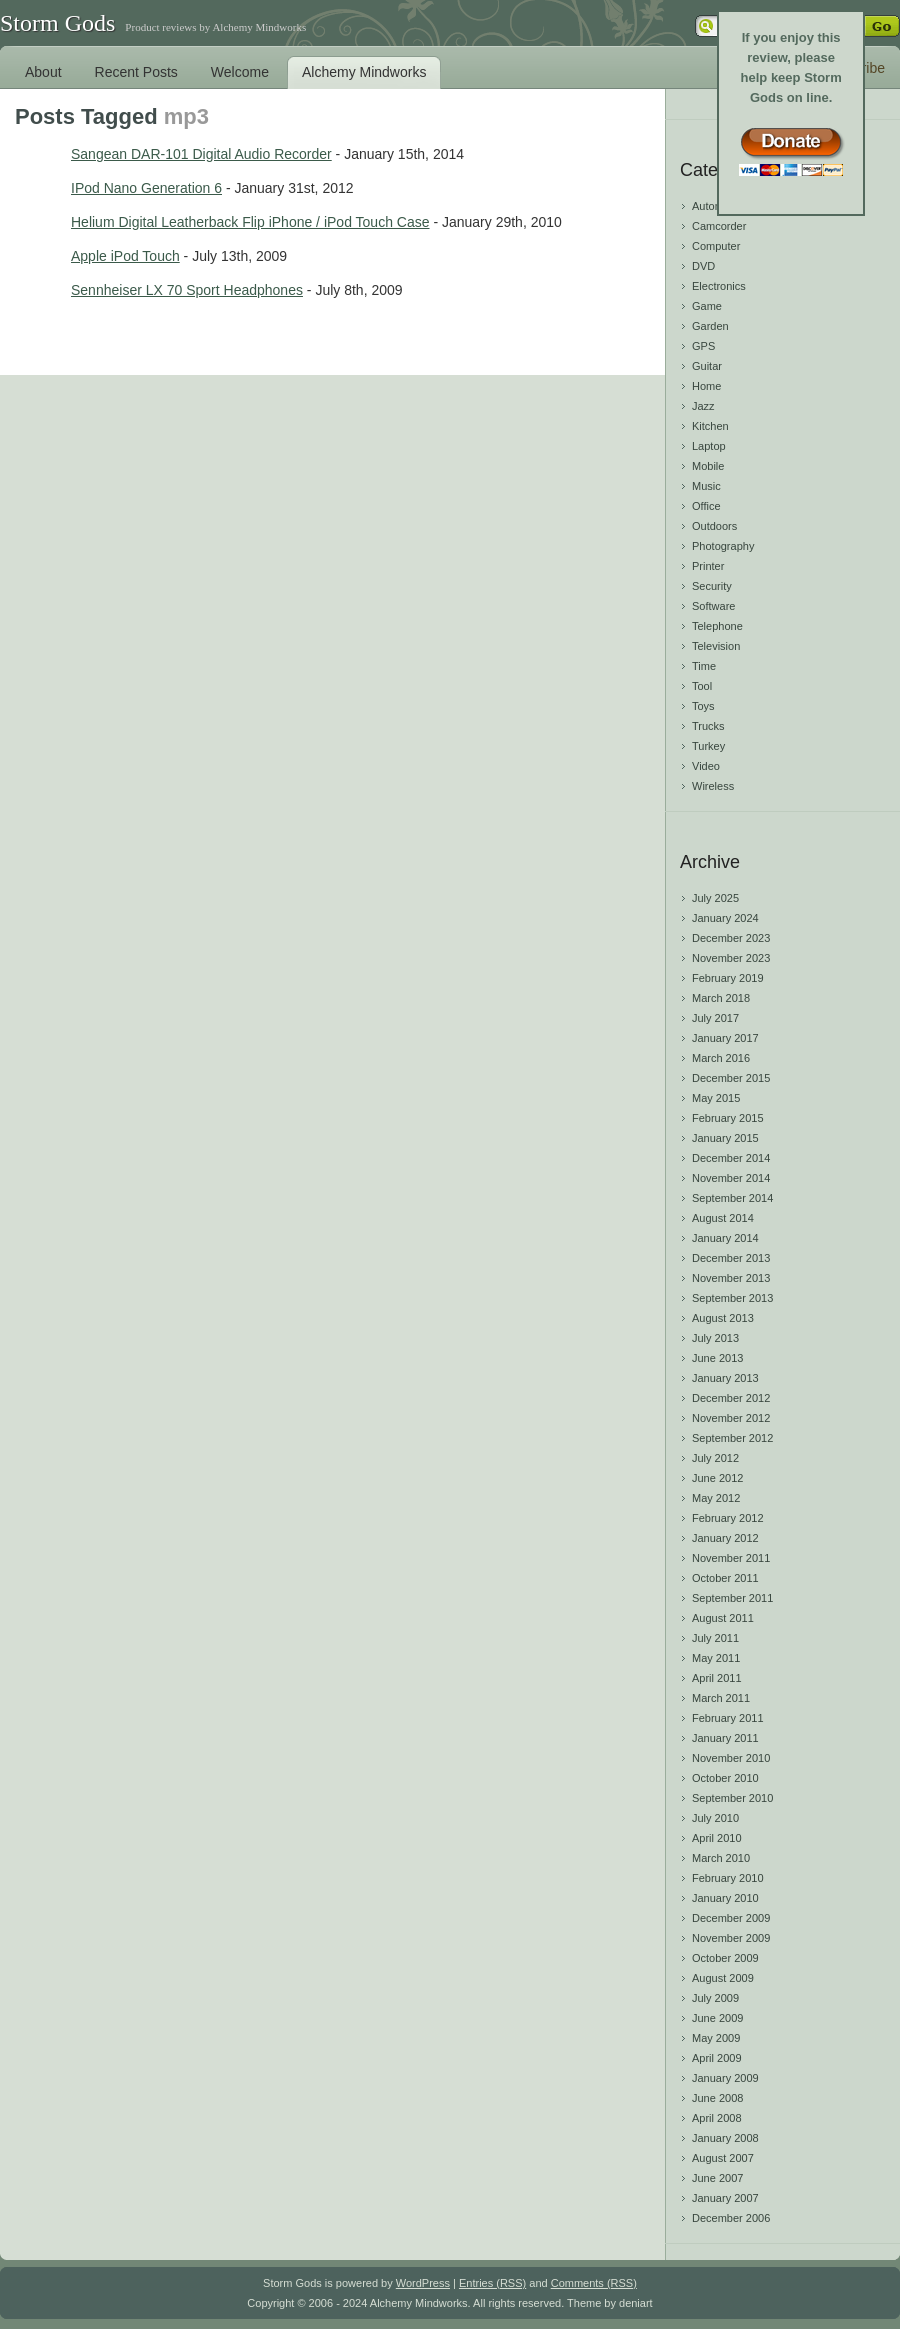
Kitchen (710, 426)
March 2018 (721, 998)
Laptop (709, 446)
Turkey (708, 746)
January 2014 (725, 1238)
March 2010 (721, 1858)
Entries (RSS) (492, 2283)
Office (706, 506)
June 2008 (717, 2098)
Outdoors (714, 526)
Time (704, 666)
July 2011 (715, 1638)
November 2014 (731, 1178)
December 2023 (731, 938)
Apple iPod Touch (125, 256)
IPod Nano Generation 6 (146, 188)
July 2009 (715, 1998)
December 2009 (731, 1918)
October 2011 (725, 1578)
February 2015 (728, 1118)
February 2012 (728, 1518)
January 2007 (725, 2198)
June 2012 (717, 1478)
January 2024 (725, 918)
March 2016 (721, 1058)
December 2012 (731, 1398)
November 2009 (731, 1938)
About (43, 72)
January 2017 (725, 1038)
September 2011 (732, 1598)
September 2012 (732, 1438)
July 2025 (715, 898)
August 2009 (723, 1978)
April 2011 (717, 1678)
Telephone (717, 626)
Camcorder (719, 226)
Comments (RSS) (594, 2283)
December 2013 (731, 1258)
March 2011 (721, 1698)
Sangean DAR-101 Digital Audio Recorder (201, 154)
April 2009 (717, 2058)
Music (706, 486)
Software (713, 606)
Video (706, 766)
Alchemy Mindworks (364, 72)
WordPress (423, 2283)
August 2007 (723, 2158)
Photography (723, 546)
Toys (703, 706)
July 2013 (715, 1338)
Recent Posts (136, 72)
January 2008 (725, 2138)
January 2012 (725, 1538)
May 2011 (716, 1658)
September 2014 (732, 1198)
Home (706, 386)
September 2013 (732, 1298)
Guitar (707, 366)
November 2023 (731, 958)
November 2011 (731, 1558)
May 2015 (716, 1098)
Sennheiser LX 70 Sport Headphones (187, 290)
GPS (703, 346)
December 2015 (731, 1078)
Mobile (708, 466)
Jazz (703, 406)
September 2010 (732, 1798)
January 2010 (725, 1898)
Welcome (240, 72)
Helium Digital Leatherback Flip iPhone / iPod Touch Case (250, 222)
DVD (703, 266)
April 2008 (717, 2118)
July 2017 (715, 1018)
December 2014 (731, 1158)
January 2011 (725, 1738)
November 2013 (731, 1278)
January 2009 (725, 2078)
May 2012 (716, 1498)
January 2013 (725, 1378)
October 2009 (725, 1958)
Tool (702, 686)
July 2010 (715, 1818)
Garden (710, 326)
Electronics (719, 286)
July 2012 (715, 1458)
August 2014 (723, 1218)
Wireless (713, 786)
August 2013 (723, 1318)
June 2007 (717, 2178)
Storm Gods (57, 23)
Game (707, 306)
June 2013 (717, 1358)
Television (716, 646)
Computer (716, 246)
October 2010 (725, 1778)
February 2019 (728, 978)
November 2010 (731, 1758)
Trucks (708, 726)
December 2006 (731, 2218)
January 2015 (725, 1138)
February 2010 (728, 1878)
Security (712, 586)
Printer (708, 566)
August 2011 (723, 1618)
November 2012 (731, 1418)
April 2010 (717, 1838)
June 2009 (717, 2018)
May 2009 (716, 2038)
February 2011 (728, 1718)
